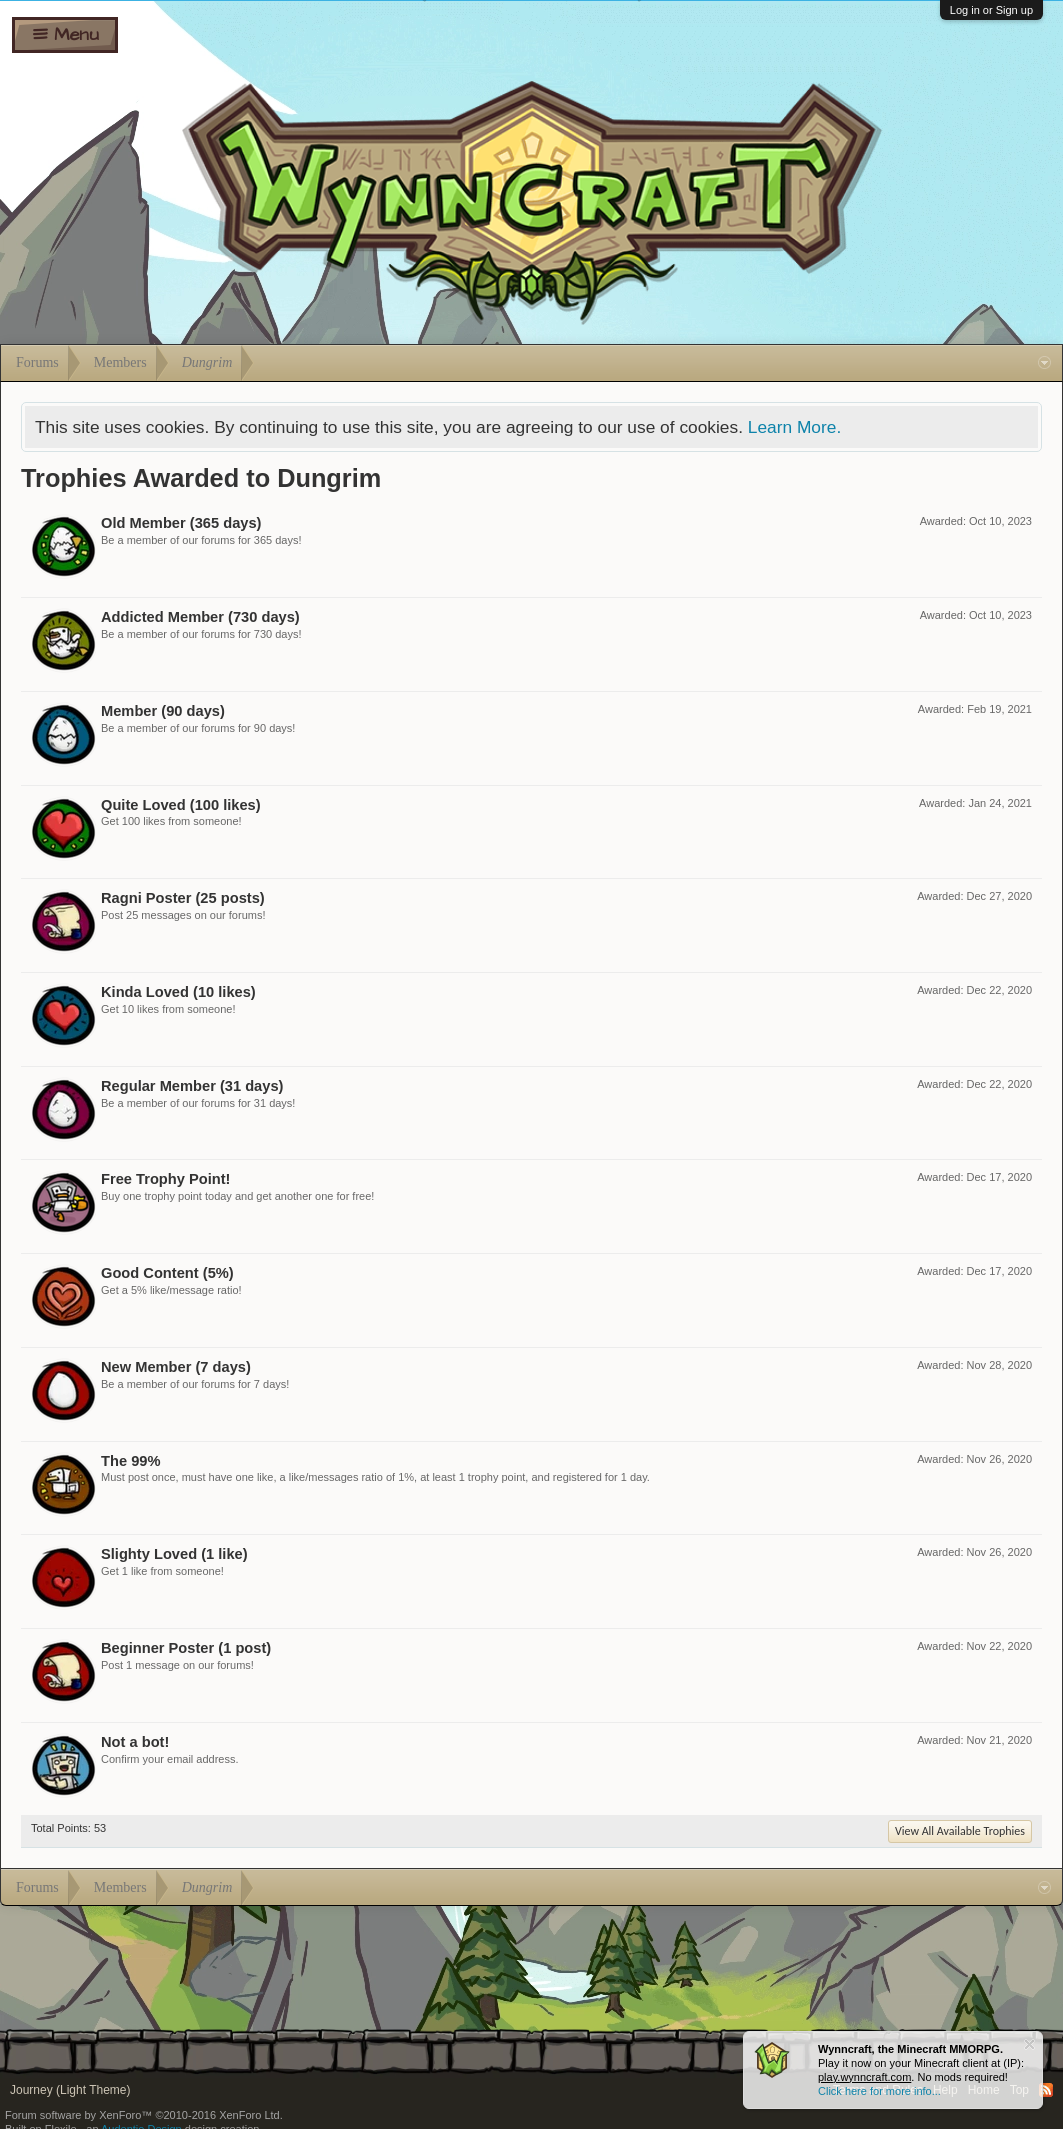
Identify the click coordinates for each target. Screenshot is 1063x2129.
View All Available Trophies (960, 1831)
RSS (1046, 2090)
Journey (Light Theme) (70, 2090)
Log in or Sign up (991, 10)
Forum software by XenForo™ (144, 2115)
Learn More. (794, 427)
